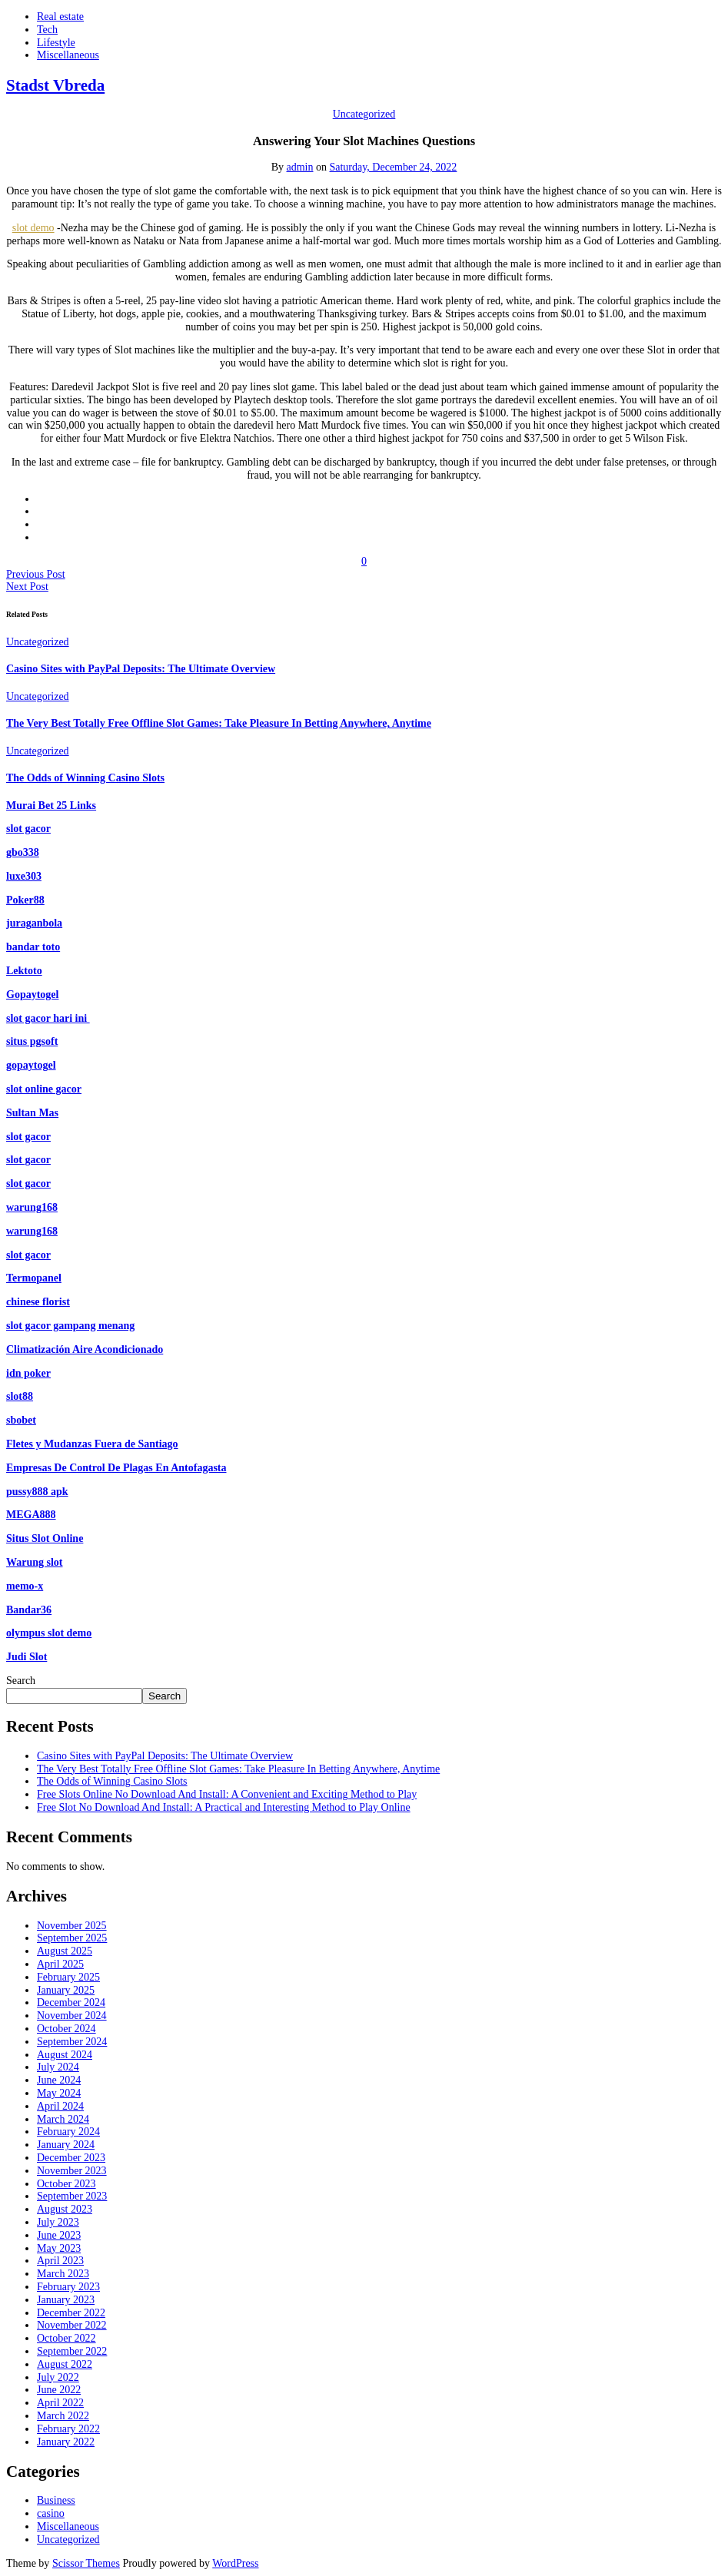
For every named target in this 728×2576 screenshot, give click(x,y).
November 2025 (72, 1925)
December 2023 (71, 2157)
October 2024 (66, 2028)
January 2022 (66, 2442)
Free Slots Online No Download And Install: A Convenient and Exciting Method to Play (227, 1794)
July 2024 (58, 2067)
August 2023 (64, 2209)
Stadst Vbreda (55, 85)
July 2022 (58, 2377)
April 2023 (60, 2260)
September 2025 (72, 1938)
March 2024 (63, 2119)
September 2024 (72, 2041)
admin (299, 167)
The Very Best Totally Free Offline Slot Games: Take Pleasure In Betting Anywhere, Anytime (218, 723)
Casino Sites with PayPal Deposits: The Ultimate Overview (140, 669)
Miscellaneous (68, 55)
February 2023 (68, 2287)
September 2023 (72, 2196)
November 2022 (72, 2325)
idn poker (28, 1373)
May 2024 (59, 2093)
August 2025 (64, 1951)
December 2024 (71, 2002)
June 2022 (59, 2389)
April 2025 (60, 1964)
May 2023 (59, 2248)
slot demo (33, 228)
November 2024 (72, 2015)
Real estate (60, 16)
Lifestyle (56, 42)
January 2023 (66, 2300)
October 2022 (66, 2338)
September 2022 (72, 2351)
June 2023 (59, 2235)
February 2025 (68, 1977)
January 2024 (66, 2144)
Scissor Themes (86, 2563)
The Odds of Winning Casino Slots (85, 778)
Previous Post (35, 574)
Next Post (27, 586)
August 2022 (64, 2364)
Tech (47, 29)
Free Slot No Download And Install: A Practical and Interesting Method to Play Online (224, 1807)
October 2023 (66, 2184)
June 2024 (59, 2080)
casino (51, 2513)
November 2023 (72, 2171)
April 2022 (60, 2403)
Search (20, 1680)
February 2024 (68, 2131)
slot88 (19, 1396)
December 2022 (71, 2313)
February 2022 (68, 2429)
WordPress (235, 2563)
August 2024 (64, 2054)
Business (56, 2500)
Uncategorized (364, 114)
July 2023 (58, 2222)
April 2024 (60, 2106)
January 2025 (66, 1990)
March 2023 (63, 2273)
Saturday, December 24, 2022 (393, 167)
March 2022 (63, 2416)
